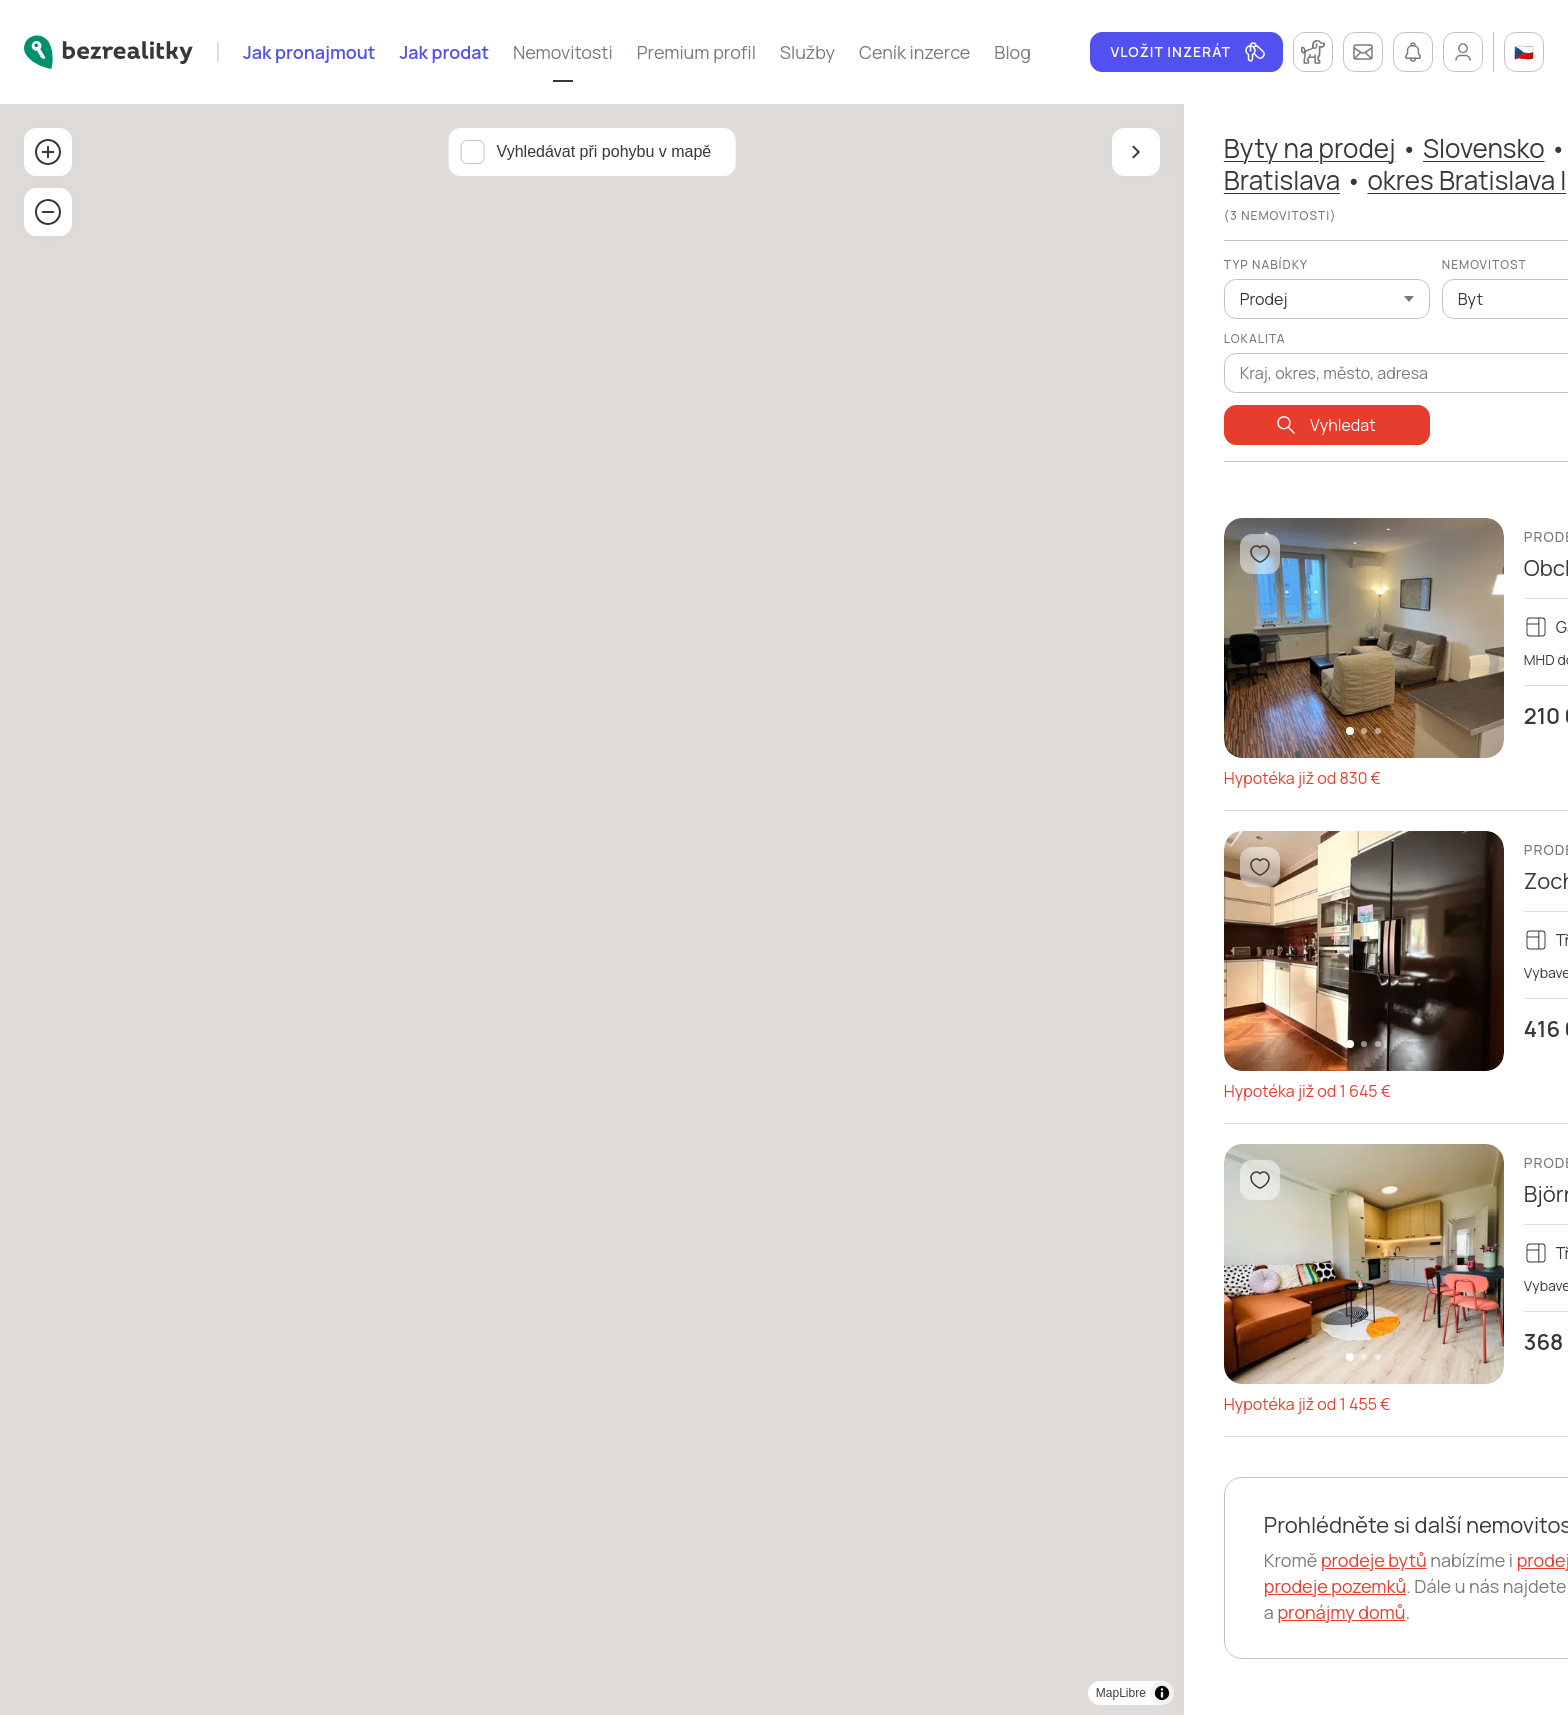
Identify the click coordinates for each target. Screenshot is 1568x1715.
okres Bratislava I (1151, 180)
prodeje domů (1258, 1560)
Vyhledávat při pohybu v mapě (446, 151)
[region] (434, 909)
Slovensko (1168, 148)
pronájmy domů (1068, 1612)
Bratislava (966, 180)
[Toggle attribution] (846, 1693)
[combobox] (1112, 362)
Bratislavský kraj (1351, 148)
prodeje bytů (1058, 1560)
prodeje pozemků (1019, 1586)
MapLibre (805, 1693)
